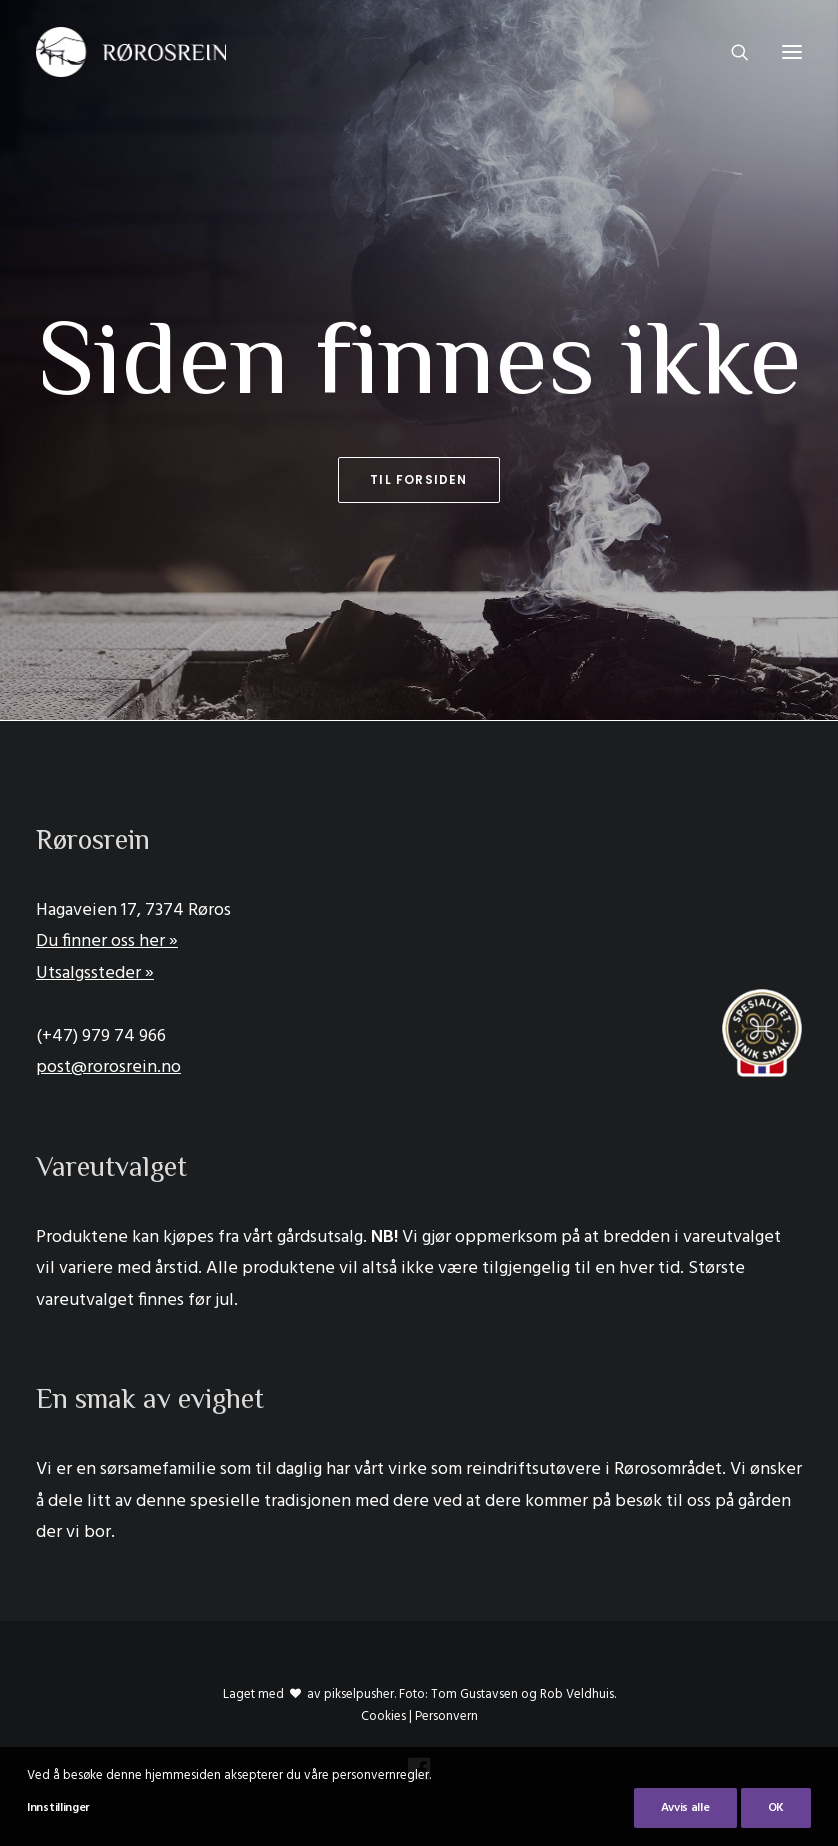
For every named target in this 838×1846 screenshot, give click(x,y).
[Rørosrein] (131, 52)
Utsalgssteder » (95, 973)
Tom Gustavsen (474, 1694)
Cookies (383, 1716)
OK (776, 1808)
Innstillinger (58, 1808)
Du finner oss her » (107, 941)
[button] (792, 52)
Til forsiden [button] (418, 479)
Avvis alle (685, 1808)
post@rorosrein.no (108, 1067)
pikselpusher (359, 1694)
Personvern (446, 1716)
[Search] (731, 52)
